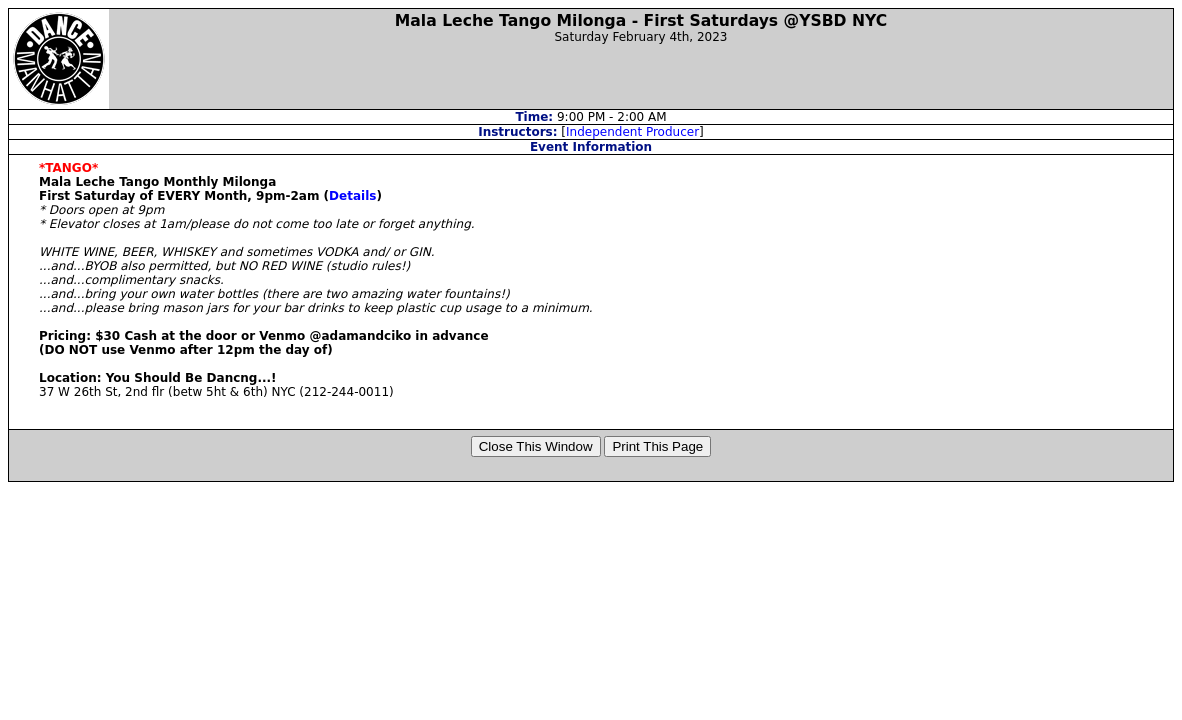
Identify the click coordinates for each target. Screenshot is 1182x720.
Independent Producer (632, 132)
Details (352, 196)
